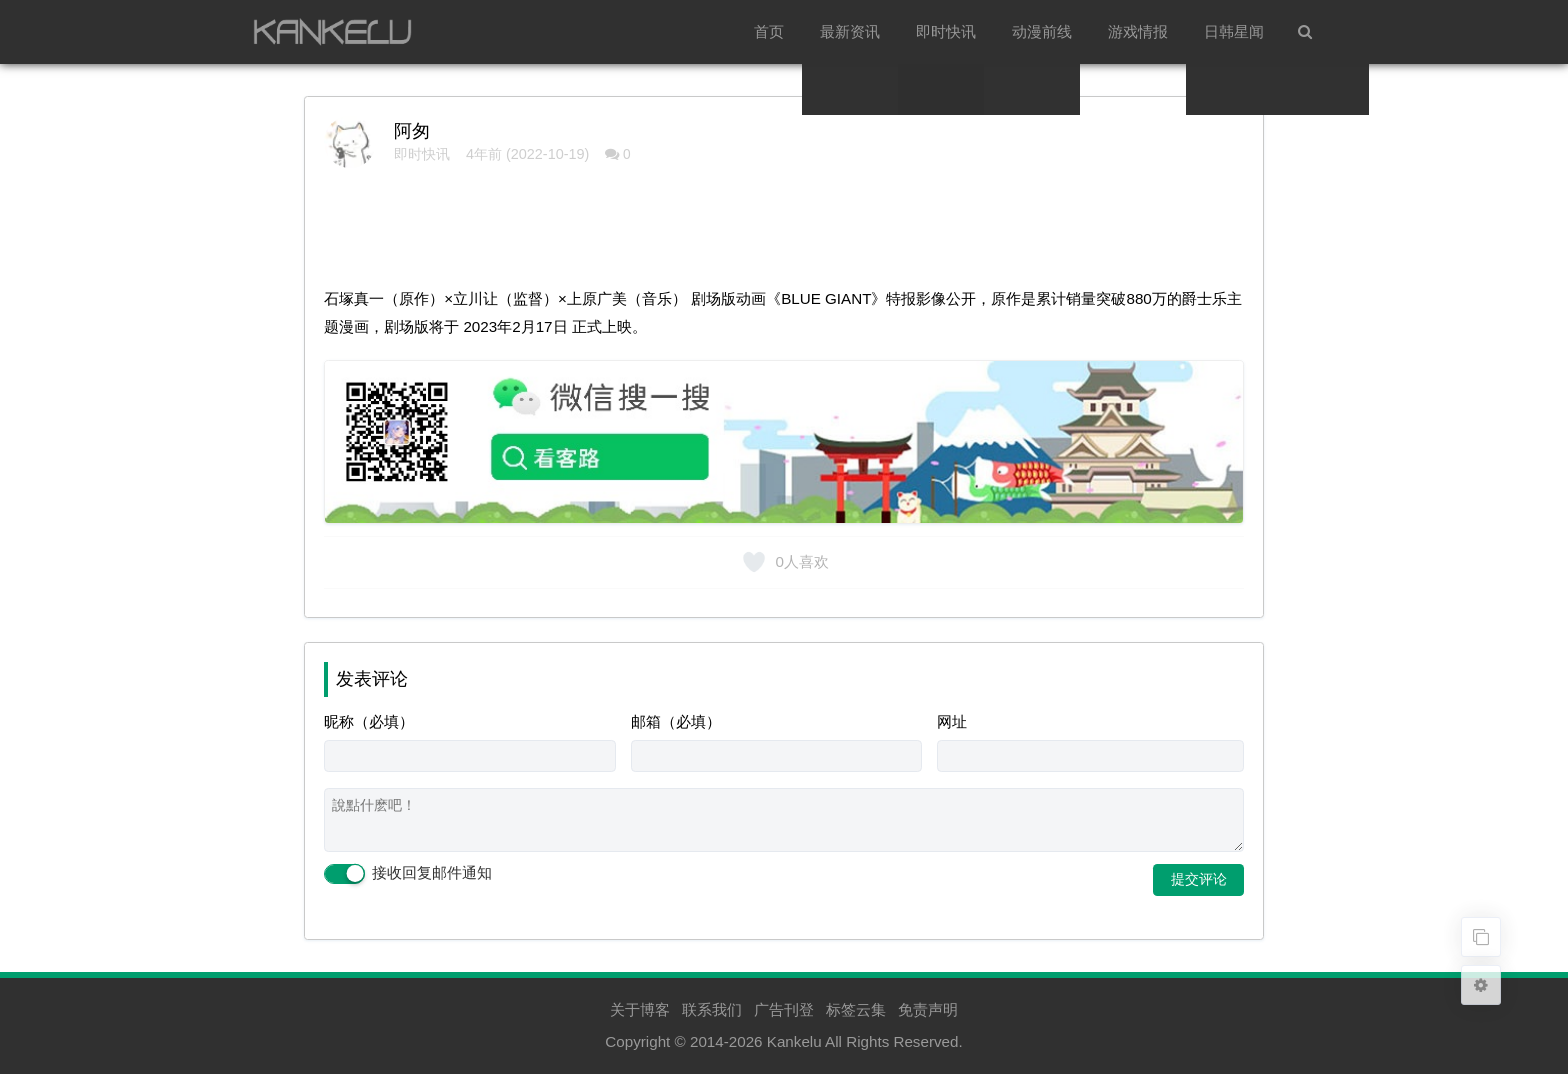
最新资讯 (850, 31)
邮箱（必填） (676, 721)
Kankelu (794, 1041)
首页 (769, 31)
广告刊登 (784, 1009)
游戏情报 (1138, 31)
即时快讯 (946, 31)
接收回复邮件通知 (408, 874)
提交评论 (1199, 879)
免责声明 (928, 1009)
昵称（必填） (369, 721)
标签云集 (856, 1009)
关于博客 (640, 1009)
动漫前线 (1042, 31)
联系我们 (712, 1009)
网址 (952, 721)
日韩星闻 (1234, 31)
